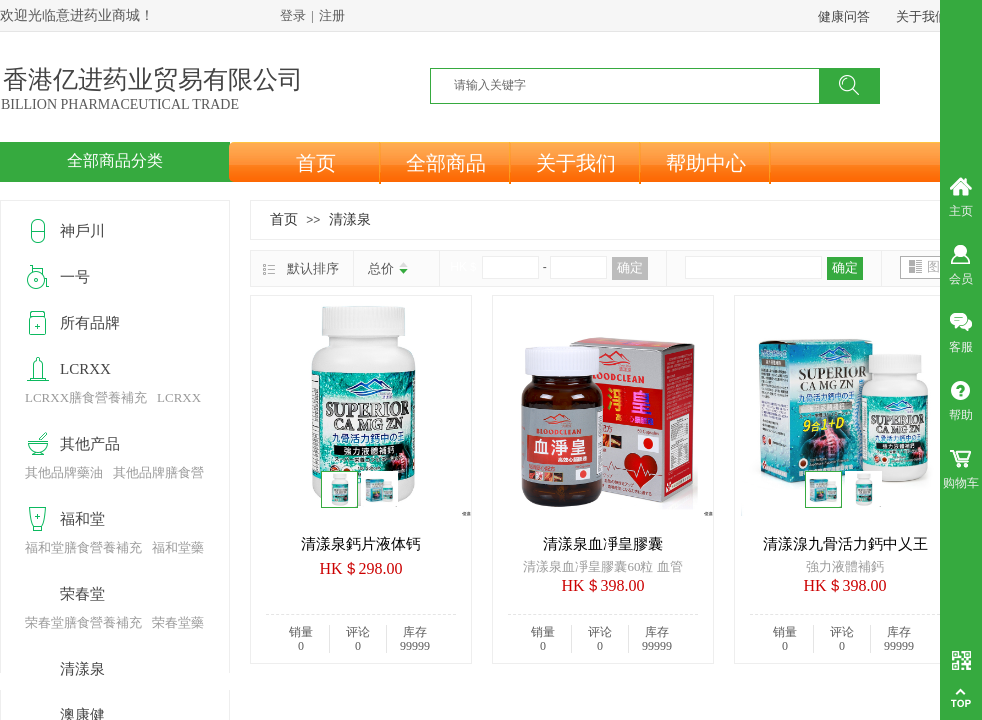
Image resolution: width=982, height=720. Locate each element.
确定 (630, 267)
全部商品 (446, 163)
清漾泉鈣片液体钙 (361, 544)
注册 (332, 15)
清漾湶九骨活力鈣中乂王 (845, 544)
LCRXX (85, 369)
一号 (75, 277)
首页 (316, 163)
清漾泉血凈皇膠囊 (603, 544)
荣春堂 (82, 594)
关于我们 (576, 163)
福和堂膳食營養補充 (83, 547)
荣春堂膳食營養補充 (83, 622)
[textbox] (637, 85)
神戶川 (82, 231)
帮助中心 (706, 163)
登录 (293, 15)
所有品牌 (90, 323)
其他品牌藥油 (64, 472)
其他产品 (90, 444)
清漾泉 (350, 219)
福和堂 (82, 519)
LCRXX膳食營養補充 (86, 397)
